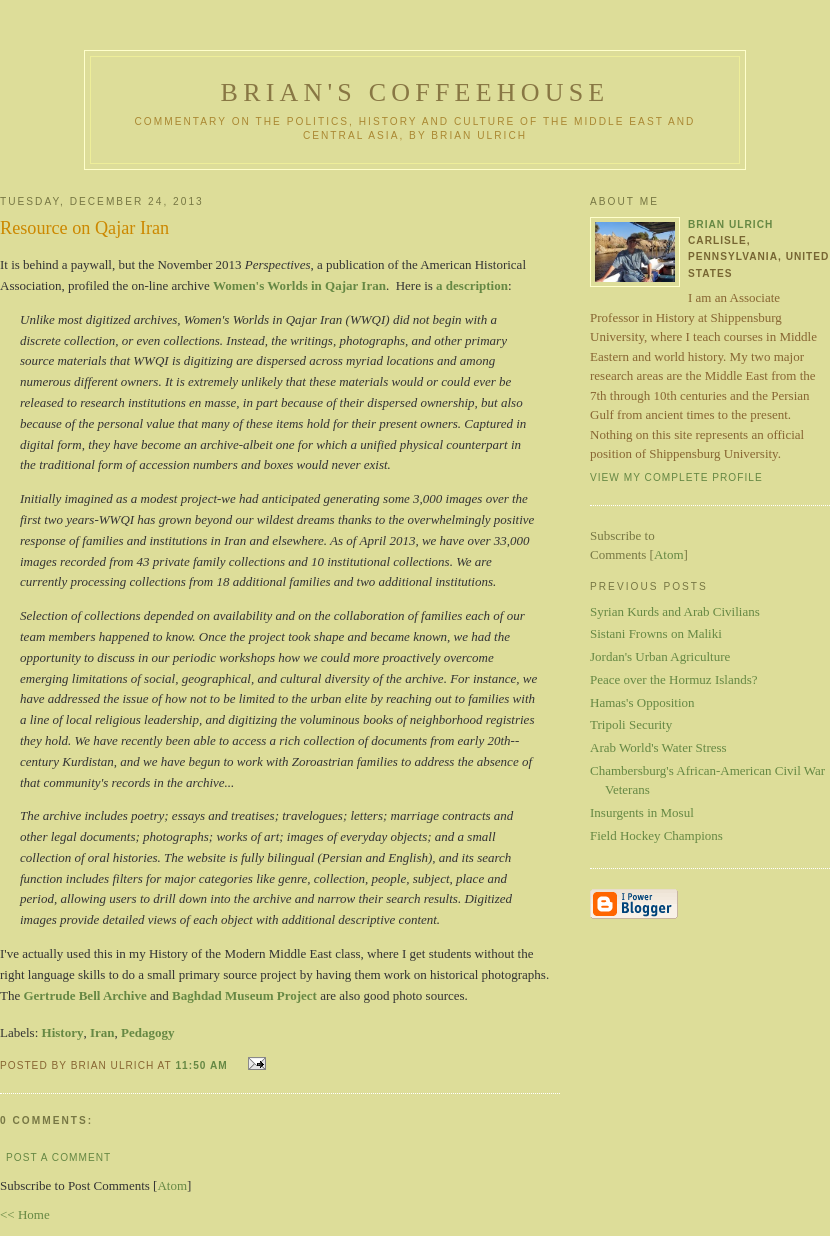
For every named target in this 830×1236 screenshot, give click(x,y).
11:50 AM (203, 1065)
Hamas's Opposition (642, 702)
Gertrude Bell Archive (84, 995)
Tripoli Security (631, 724)
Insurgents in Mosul (642, 812)
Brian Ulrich (730, 224)
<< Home (25, 1214)
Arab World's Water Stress (658, 747)
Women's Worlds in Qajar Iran (299, 285)
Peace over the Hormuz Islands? (674, 679)
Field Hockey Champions (656, 835)
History (63, 1032)
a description (472, 285)
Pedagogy (147, 1032)
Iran (102, 1032)
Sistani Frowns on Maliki (656, 633)
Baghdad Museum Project (244, 995)
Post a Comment (58, 1157)
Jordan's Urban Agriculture (660, 656)
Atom (172, 1185)
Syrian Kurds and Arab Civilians (675, 611)
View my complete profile (676, 477)
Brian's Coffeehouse (415, 92)
